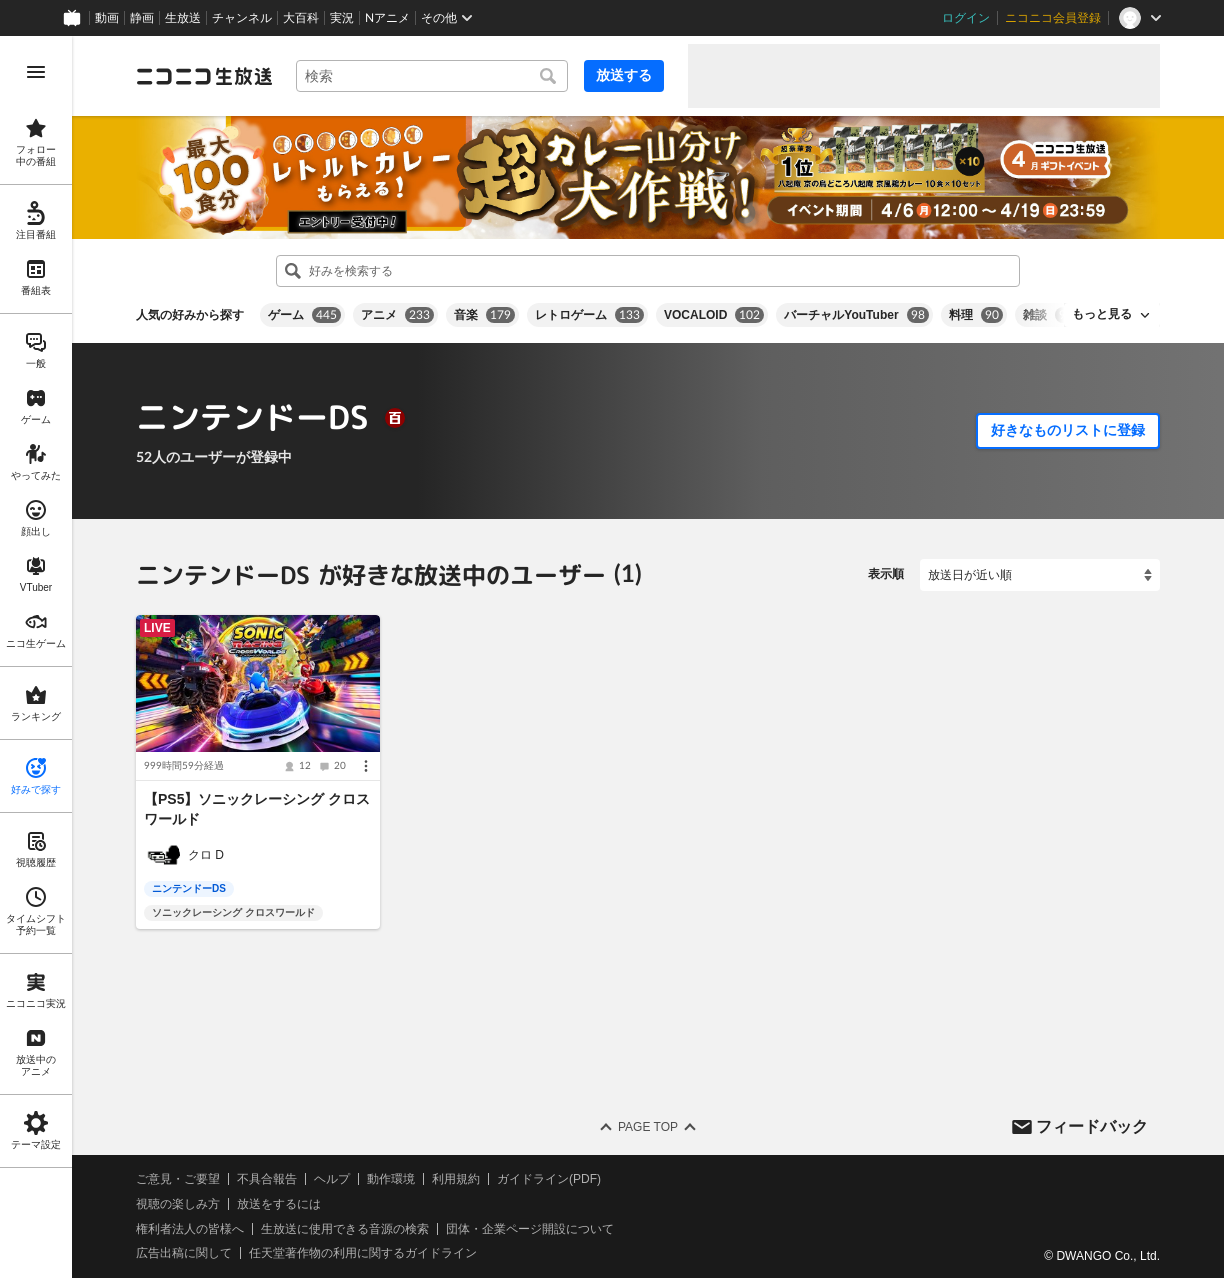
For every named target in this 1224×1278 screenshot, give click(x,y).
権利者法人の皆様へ (190, 1229)
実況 (342, 18)
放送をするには (279, 1204)
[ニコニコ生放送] (204, 76)
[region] (36, 657)
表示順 (886, 574)
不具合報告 (267, 1179)
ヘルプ (332, 1179)
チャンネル (242, 18)
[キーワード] (432, 76)
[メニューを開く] (36, 72)
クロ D (206, 855)
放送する (624, 75)
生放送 (183, 18)
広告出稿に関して (184, 1253)
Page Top (648, 1127)
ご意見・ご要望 (178, 1179)
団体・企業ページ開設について (530, 1229)
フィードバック (1092, 1125)
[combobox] (432, 76)
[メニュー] (366, 766)
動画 (107, 18)
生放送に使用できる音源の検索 (345, 1229)
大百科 (301, 18)
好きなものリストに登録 (1068, 430)
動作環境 (391, 1179)
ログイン (966, 18)
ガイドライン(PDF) (549, 1179)
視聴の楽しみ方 (178, 1204)
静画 (142, 18)
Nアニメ (387, 18)
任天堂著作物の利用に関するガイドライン (363, 1253)
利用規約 (456, 1179)
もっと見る (1102, 314)
